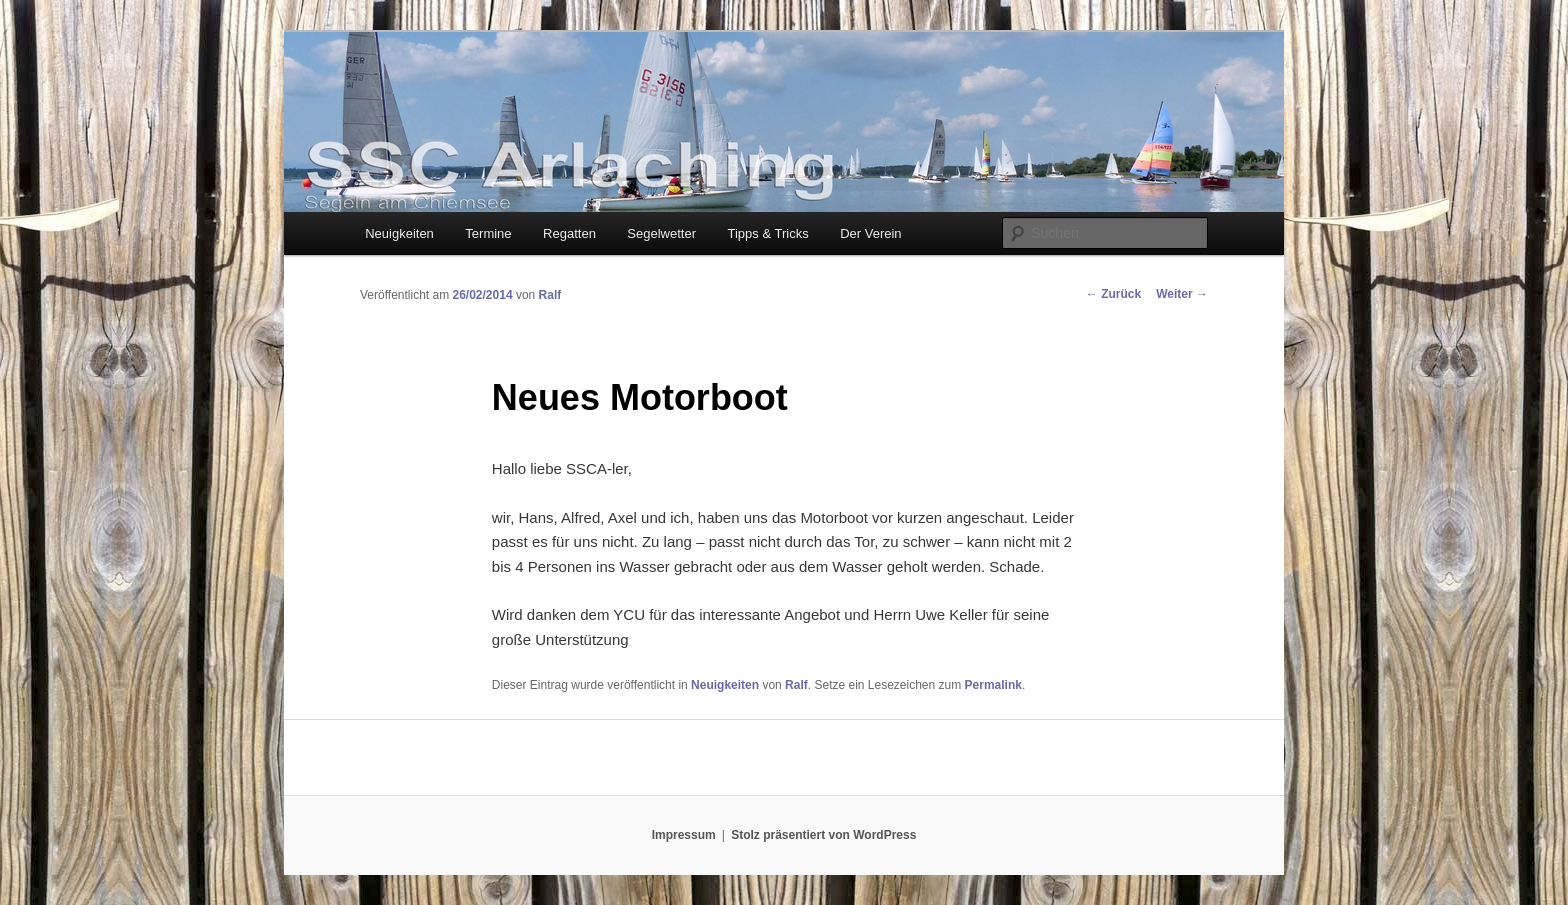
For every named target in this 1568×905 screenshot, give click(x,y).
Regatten (569, 233)
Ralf (550, 295)
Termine (488, 233)
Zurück (1113, 294)
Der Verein (870, 233)
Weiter (1182, 294)
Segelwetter (661, 233)
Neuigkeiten (399, 233)
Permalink (993, 685)
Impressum (684, 835)
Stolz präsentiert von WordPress (823, 835)
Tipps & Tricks (768, 233)
